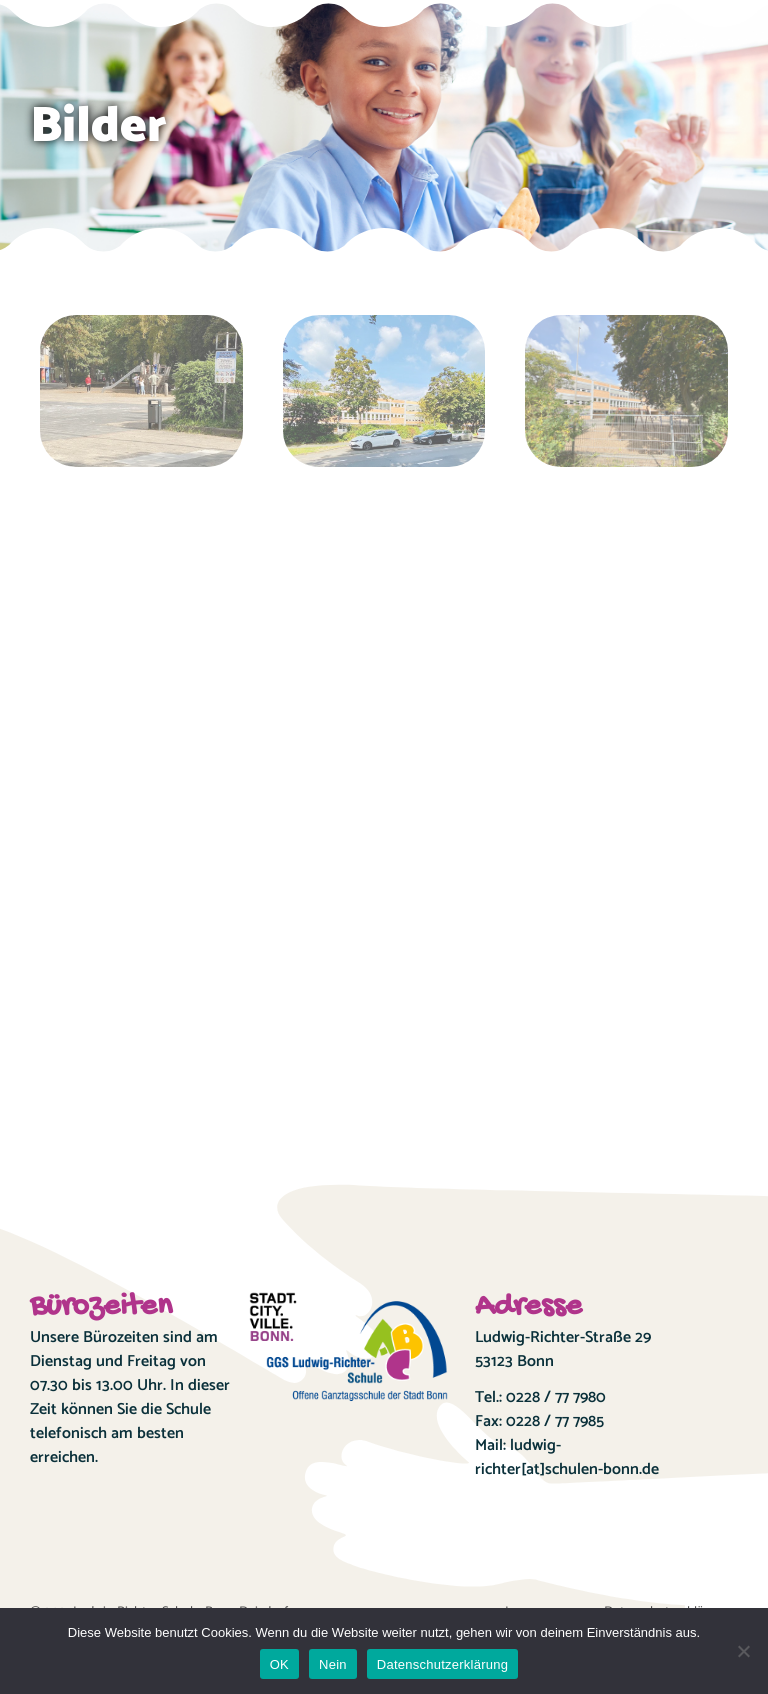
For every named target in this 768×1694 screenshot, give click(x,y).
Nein (333, 1664)
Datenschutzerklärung (442, 1664)
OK (279, 1664)
